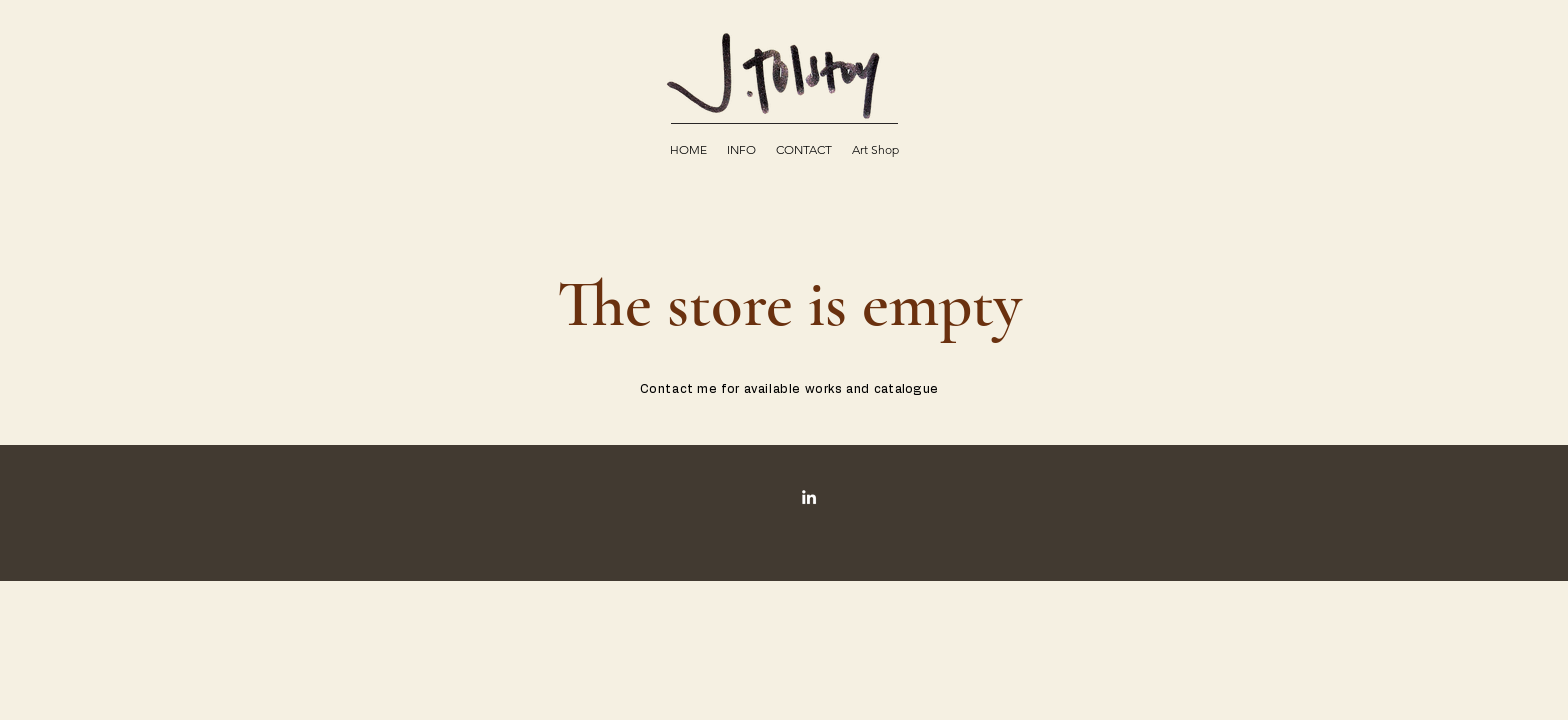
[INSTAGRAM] (809, 497)
